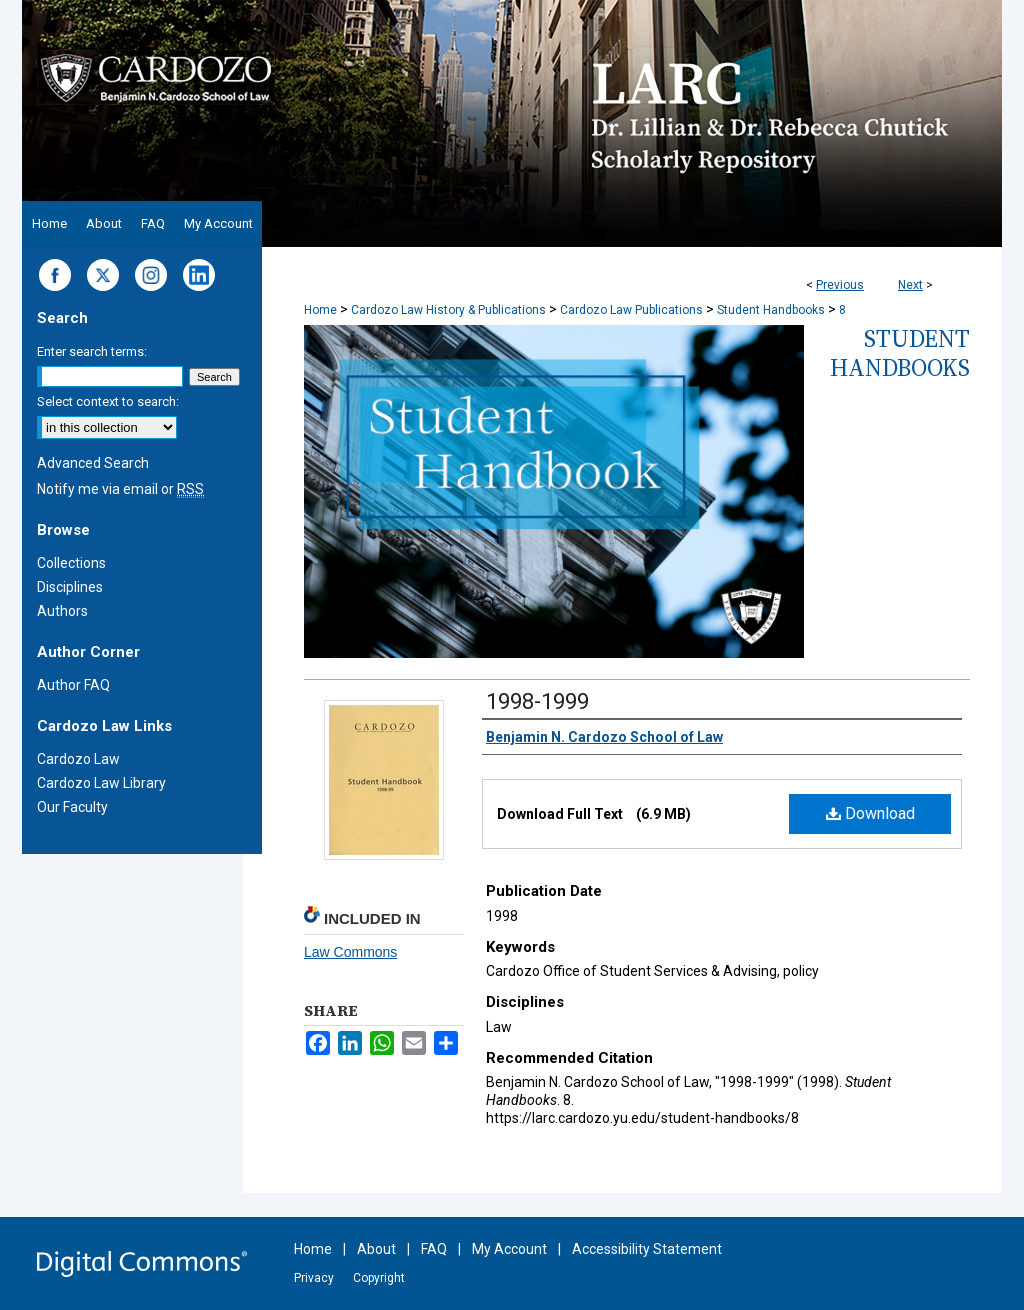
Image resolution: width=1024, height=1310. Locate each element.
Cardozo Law (78, 759)
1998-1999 (537, 701)
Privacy (314, 1278)
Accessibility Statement (647, 1249)
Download (870, 813)
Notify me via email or (120, 489)
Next (910, 285)
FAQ (434, 1249)
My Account (509, 1249)
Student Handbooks (771, 310)
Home (320, 310)
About (376, 1249)
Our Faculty (72, 807)
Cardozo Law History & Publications (448, 310)
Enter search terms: (92, 351)
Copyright (379, 1278)
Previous (840, 285)
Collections (71, 563)
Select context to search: (108, 401)
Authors (62, 611)
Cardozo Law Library (101, 783)
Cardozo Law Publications (631, 310)
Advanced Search (93, 463)
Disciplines (70, 587)
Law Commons (350, 952)
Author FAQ (73, 685)
